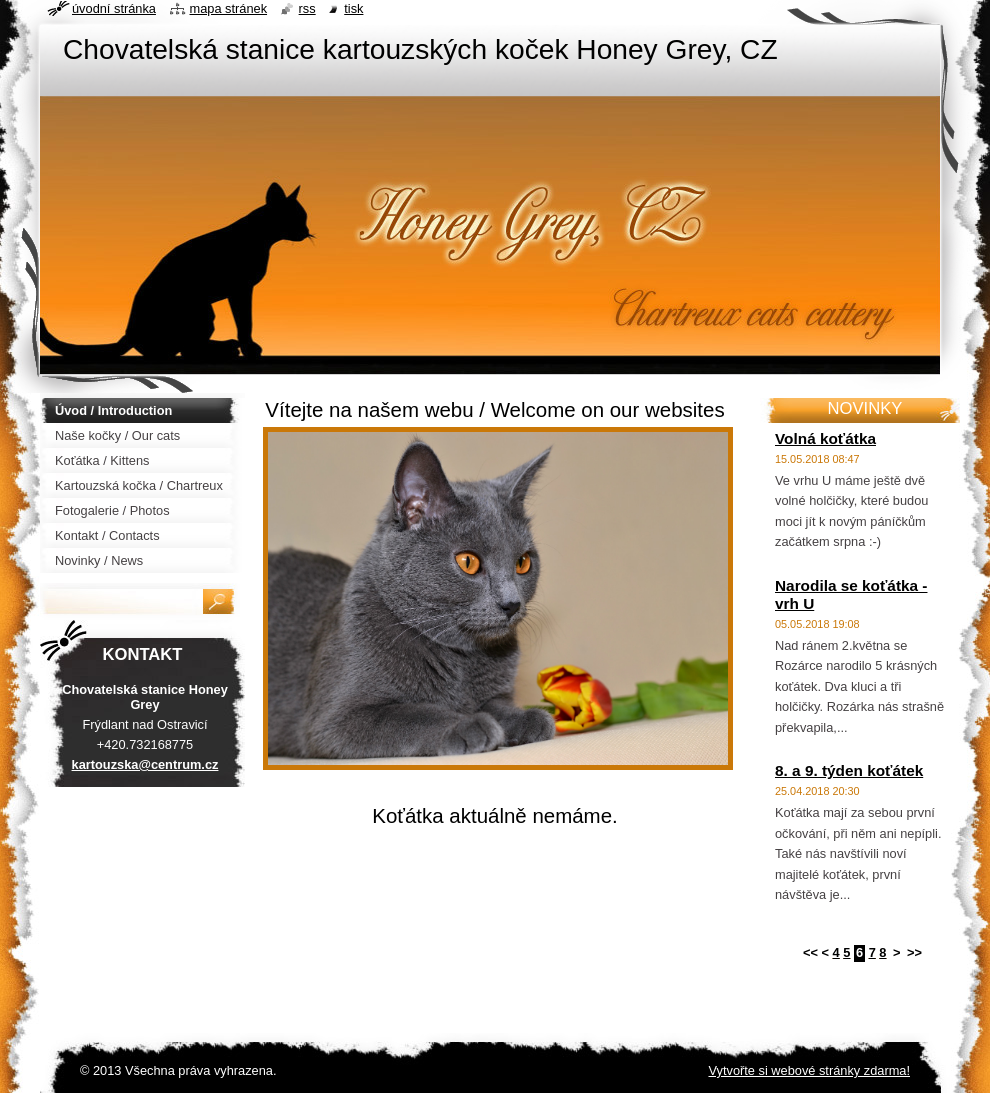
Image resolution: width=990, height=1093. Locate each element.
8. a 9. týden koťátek (849, 770)
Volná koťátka (825, 438)
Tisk (353, 8)
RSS (307, 8)
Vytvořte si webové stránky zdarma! (809, 1070)
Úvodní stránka (114, 8)
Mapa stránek (229, 8)
